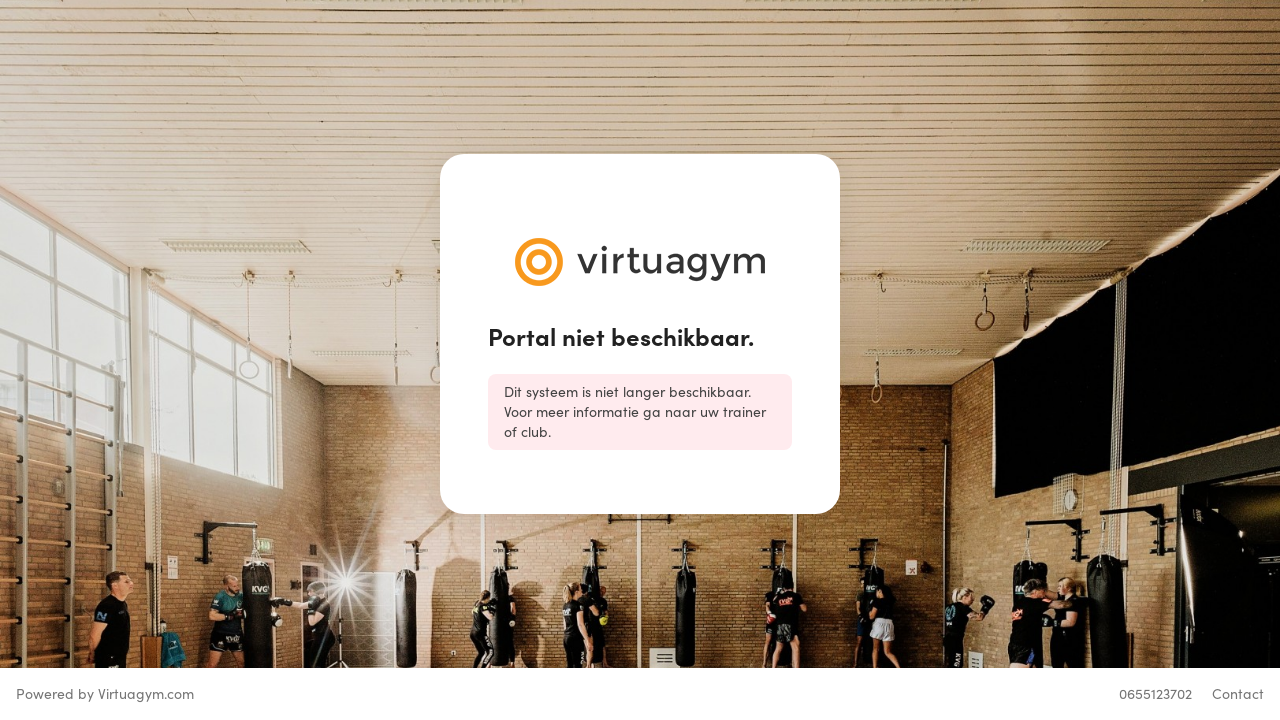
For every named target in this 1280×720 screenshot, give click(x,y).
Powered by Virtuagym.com (105, 693)
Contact (1238, 693)
